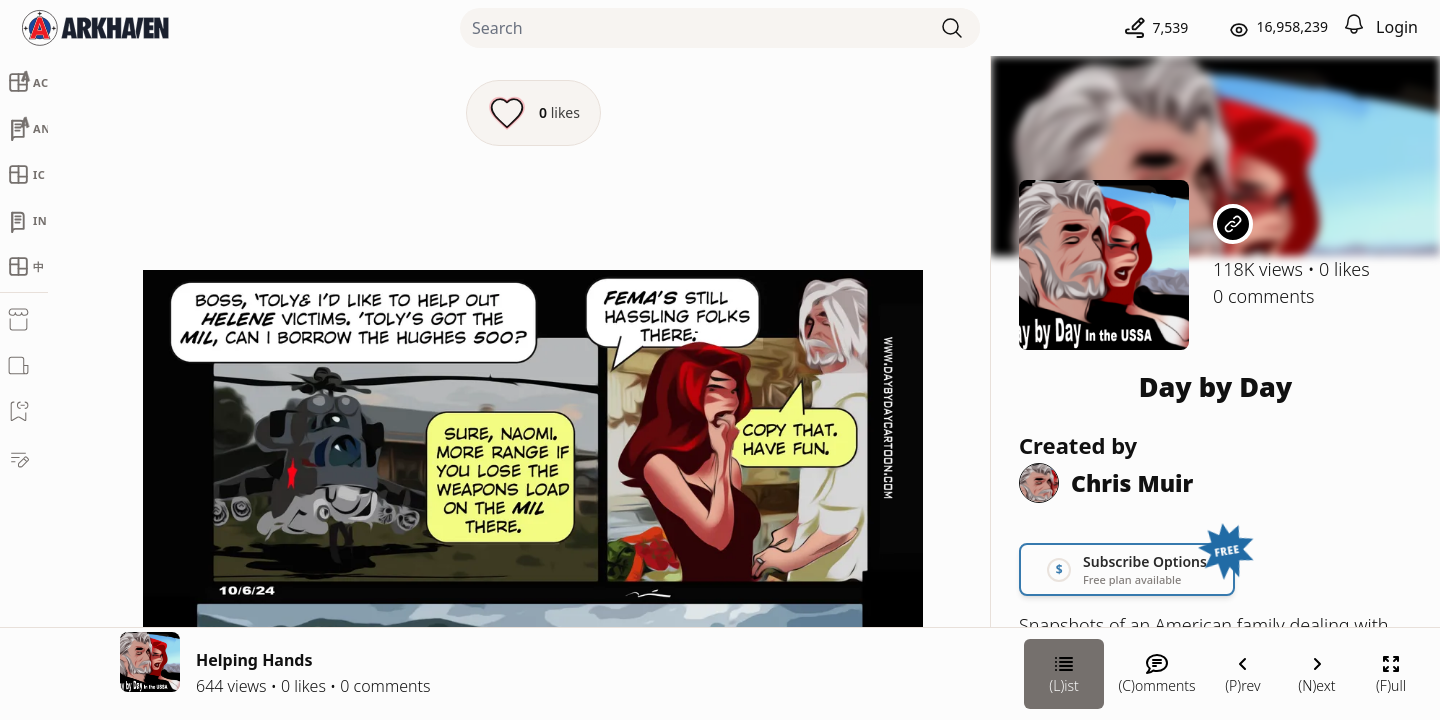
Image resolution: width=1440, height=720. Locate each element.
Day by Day (1216, 386)
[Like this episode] (533, 113)
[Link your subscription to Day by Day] (1127, 569)
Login (1397, 27)
